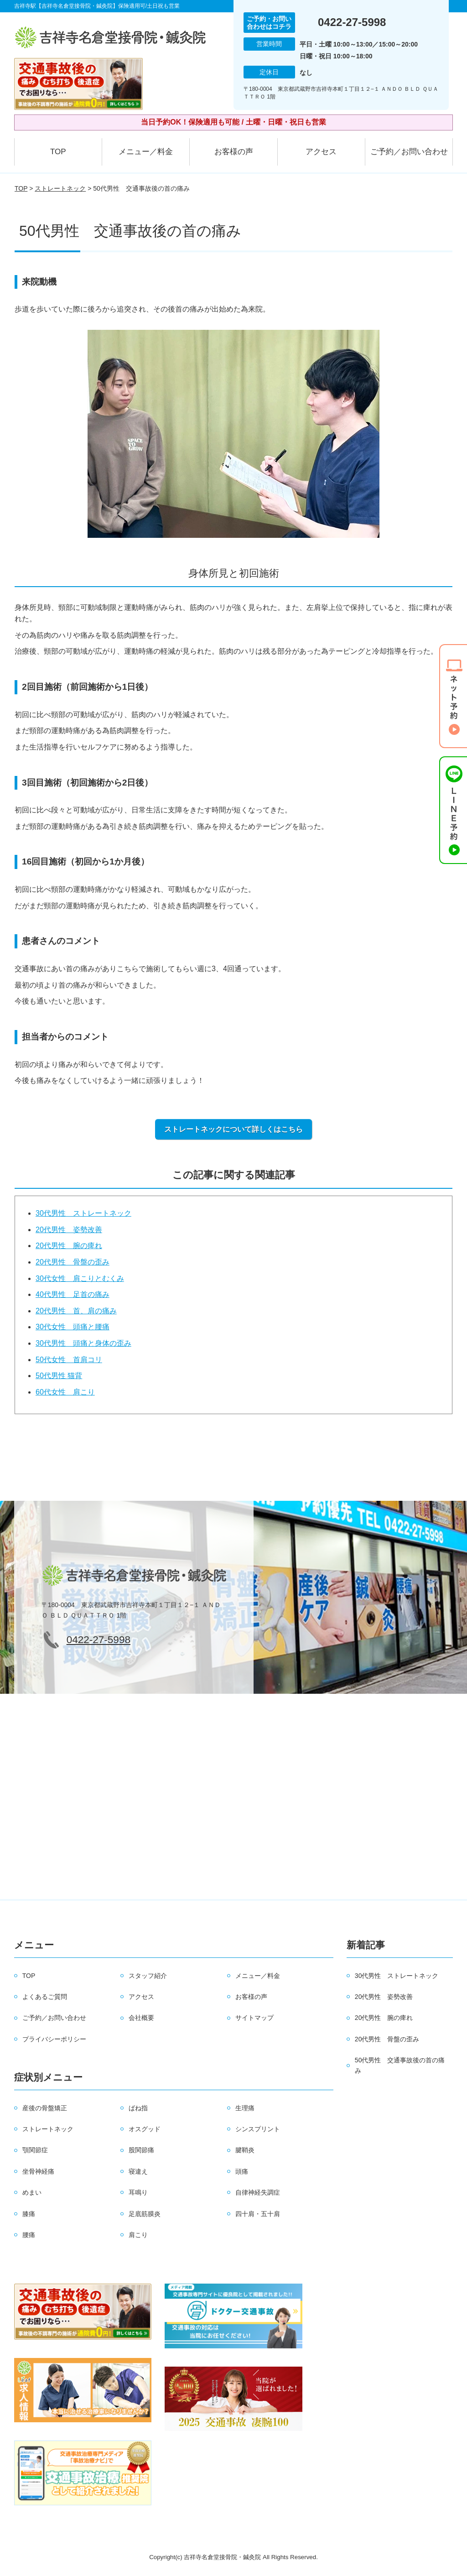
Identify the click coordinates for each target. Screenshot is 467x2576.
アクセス (321, 151)
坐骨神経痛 (38, 2171)
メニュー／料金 (146, 151)
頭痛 (241, 2171)
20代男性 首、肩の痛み (76, 1311)
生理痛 (244, 2108)
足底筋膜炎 (145, 2213)
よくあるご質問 (44, 1996)
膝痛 (28, 2213)
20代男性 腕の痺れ (69, 1245)
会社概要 (141, 2017)
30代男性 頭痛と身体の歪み (83, 1343)
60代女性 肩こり (65, 1392)
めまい (32, 2192)
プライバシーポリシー (54, 2039)
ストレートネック (60, 188)
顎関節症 (35, 2150)
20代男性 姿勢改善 (69, 1229)
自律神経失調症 (257, 2192)
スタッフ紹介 (148, 1975)
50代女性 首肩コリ (69, 1359)
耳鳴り (138, 2192)
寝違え (138, 2171)
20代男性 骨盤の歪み (72, 1262)
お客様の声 (233, 151)
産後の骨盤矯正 (44, 2108)
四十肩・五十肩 (257, 2213)
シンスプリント (257, 2129)
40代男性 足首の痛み (72, 1294)
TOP (58, 151)
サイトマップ (254, 2017)
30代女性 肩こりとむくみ (80, 1278)
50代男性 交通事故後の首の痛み (400, 2065)
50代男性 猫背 (59, 1375)
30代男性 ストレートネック (83, 1213)
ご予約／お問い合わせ (409, 151)
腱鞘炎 (244, 2150)
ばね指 (138, 2108)
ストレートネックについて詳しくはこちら (233, 1129)
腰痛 (28, 2234)
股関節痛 (141, 2150)
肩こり (138, 2234)
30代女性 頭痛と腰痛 (72, 1327)
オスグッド (145, 2129)
